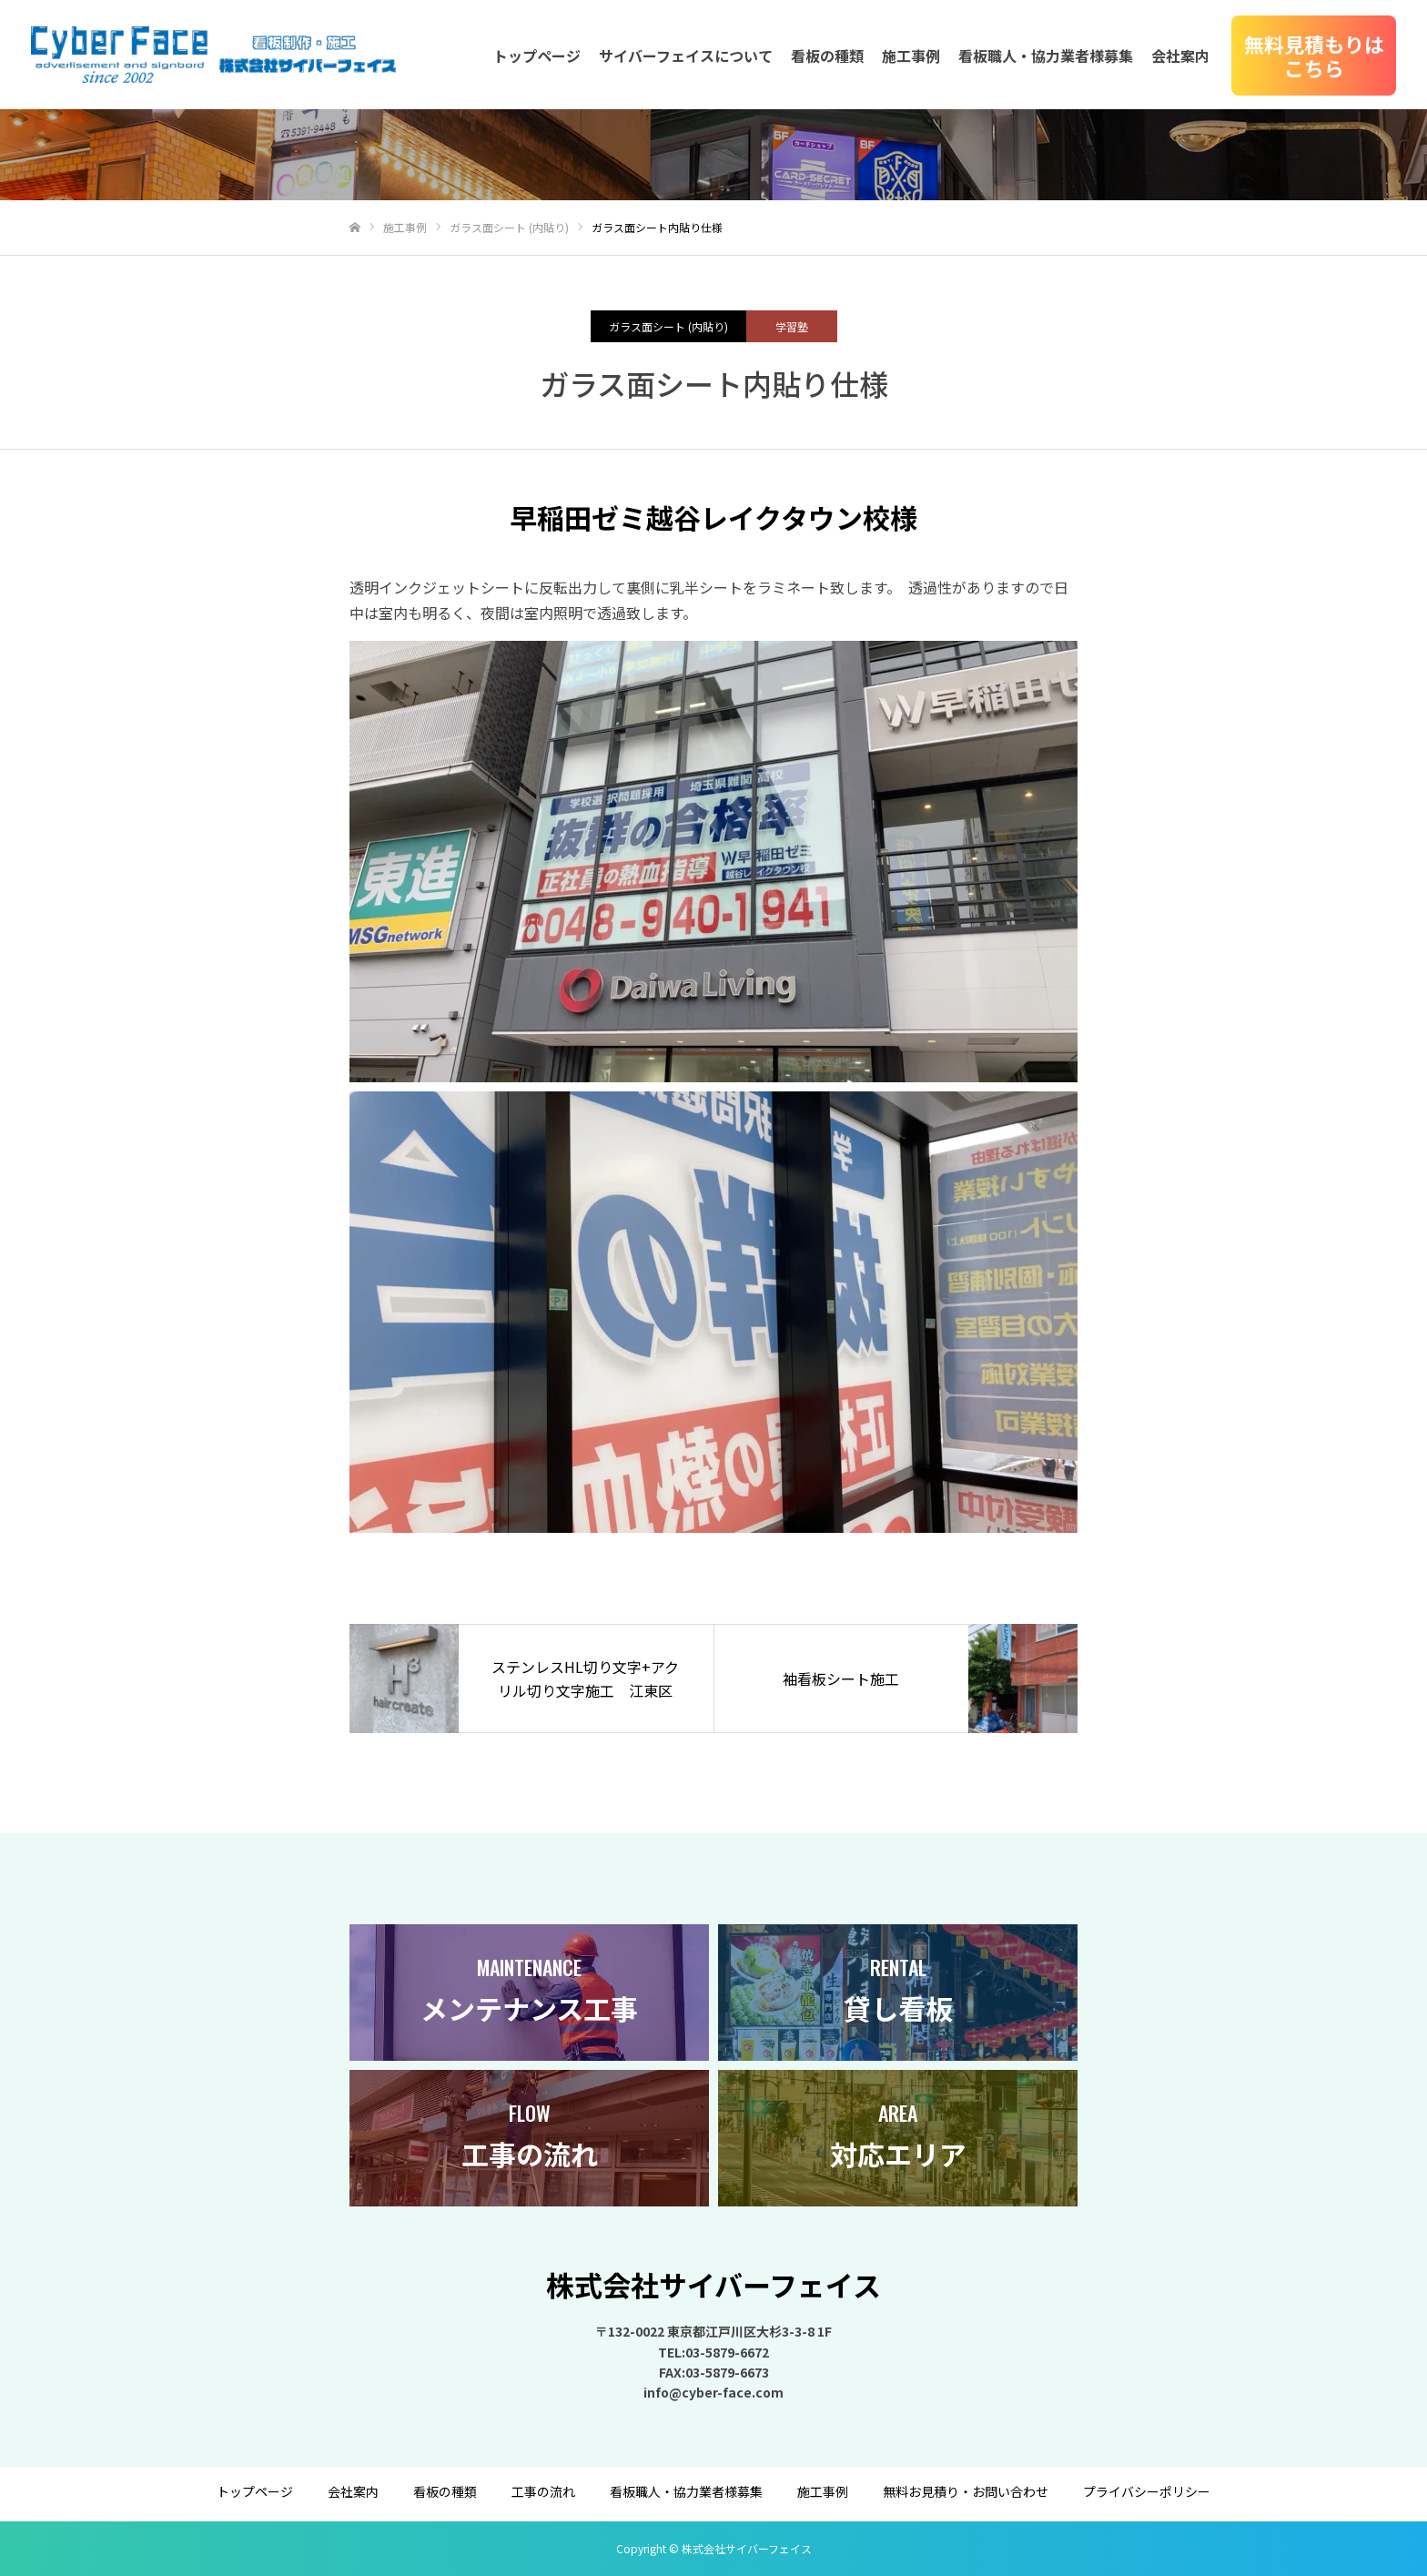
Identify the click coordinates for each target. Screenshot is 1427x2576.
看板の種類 (827, 55)
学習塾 (791, 326)
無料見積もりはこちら (1314, 55)
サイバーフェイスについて (686, 55)
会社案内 (1180, 55)
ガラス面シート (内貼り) (668, 326)
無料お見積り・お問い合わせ (965, 2491)
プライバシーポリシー (1146, 2491)
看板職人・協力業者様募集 (1045, 55)
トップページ (537, 55)
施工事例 (911, 55)
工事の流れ (543, 2491)
